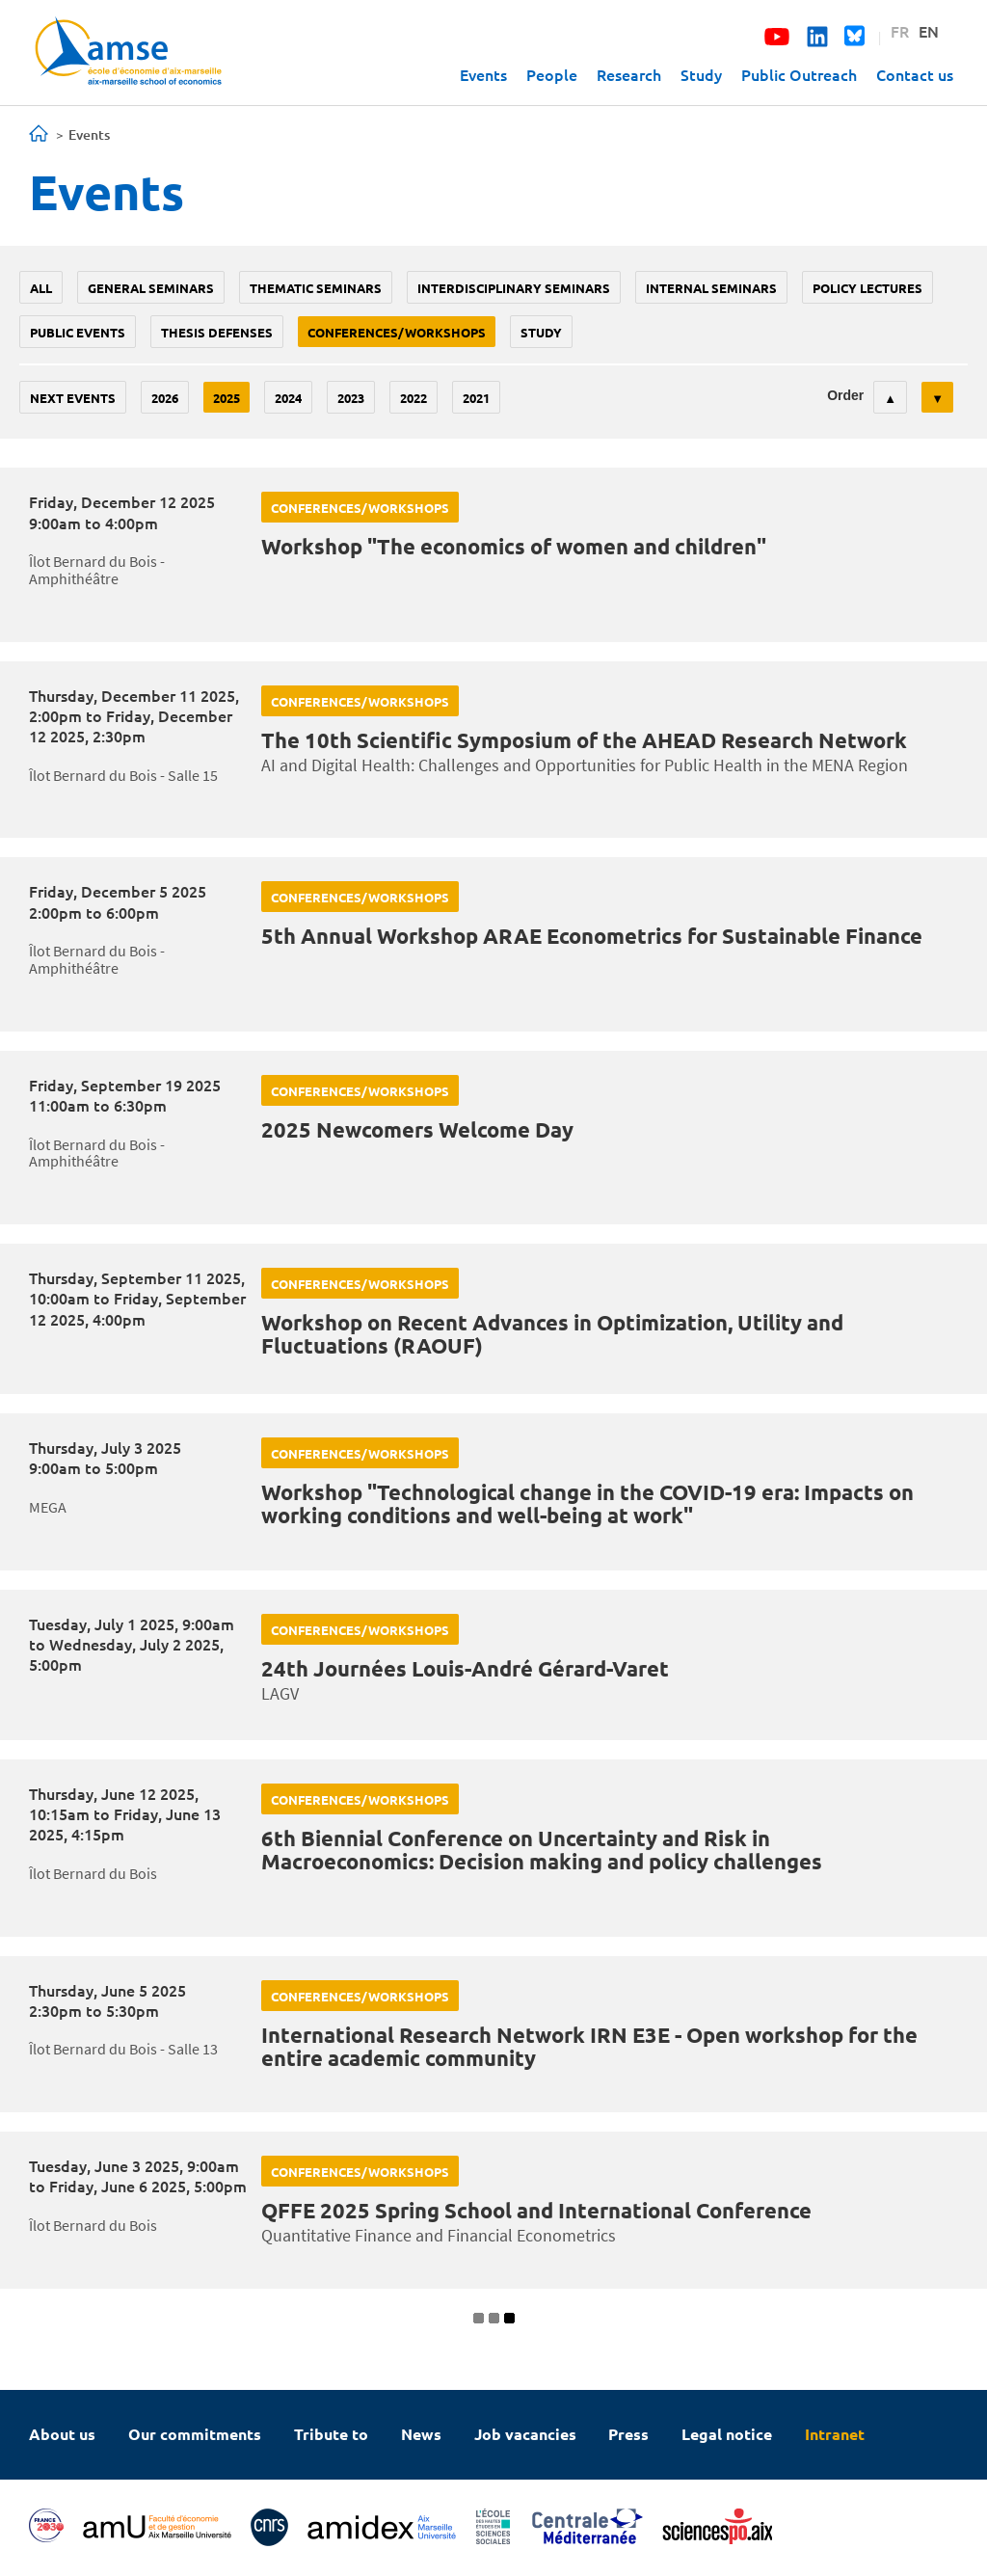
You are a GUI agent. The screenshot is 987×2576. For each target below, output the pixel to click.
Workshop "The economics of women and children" (513, 546)
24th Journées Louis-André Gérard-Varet (465, 1668)
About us (62, 2434)
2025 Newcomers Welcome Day (417, 1129)
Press (628, 2434)
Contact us (914, 74)
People (551, 74)
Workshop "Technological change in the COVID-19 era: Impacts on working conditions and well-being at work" (587, 1503)
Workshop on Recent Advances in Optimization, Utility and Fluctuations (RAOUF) (552, 1333)
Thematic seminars (316, 288)
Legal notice (726, 2434)
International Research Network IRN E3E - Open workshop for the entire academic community (589, 2046)
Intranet (835, 2434)
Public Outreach (799, 74)
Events (483, 74)
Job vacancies (525, 2434)
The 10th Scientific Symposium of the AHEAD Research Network (584, 740)
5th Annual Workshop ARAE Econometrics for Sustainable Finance (591, 936)
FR (900, 30)
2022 (413, 397)
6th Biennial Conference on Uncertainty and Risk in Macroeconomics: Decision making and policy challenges (541, 1849)
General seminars (151, 288)
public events (77, 332)
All (41, 288)
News (421, 2434)
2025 (226, 397)
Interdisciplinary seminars (513, 288)
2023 (350, 397)
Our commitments (194, 2434)
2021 (476, 397)
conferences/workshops (396, 332)
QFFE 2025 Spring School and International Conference (536, 2210)
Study (701, 74)
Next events (73, 397)
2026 (164, 397)
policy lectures (867, 288)
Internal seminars (711, 288)
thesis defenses (217, 332)
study (541, 332)
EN (929, 30)
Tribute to (331, 2434)
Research (629, 74)
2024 (288, 397)
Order (845, 395)
